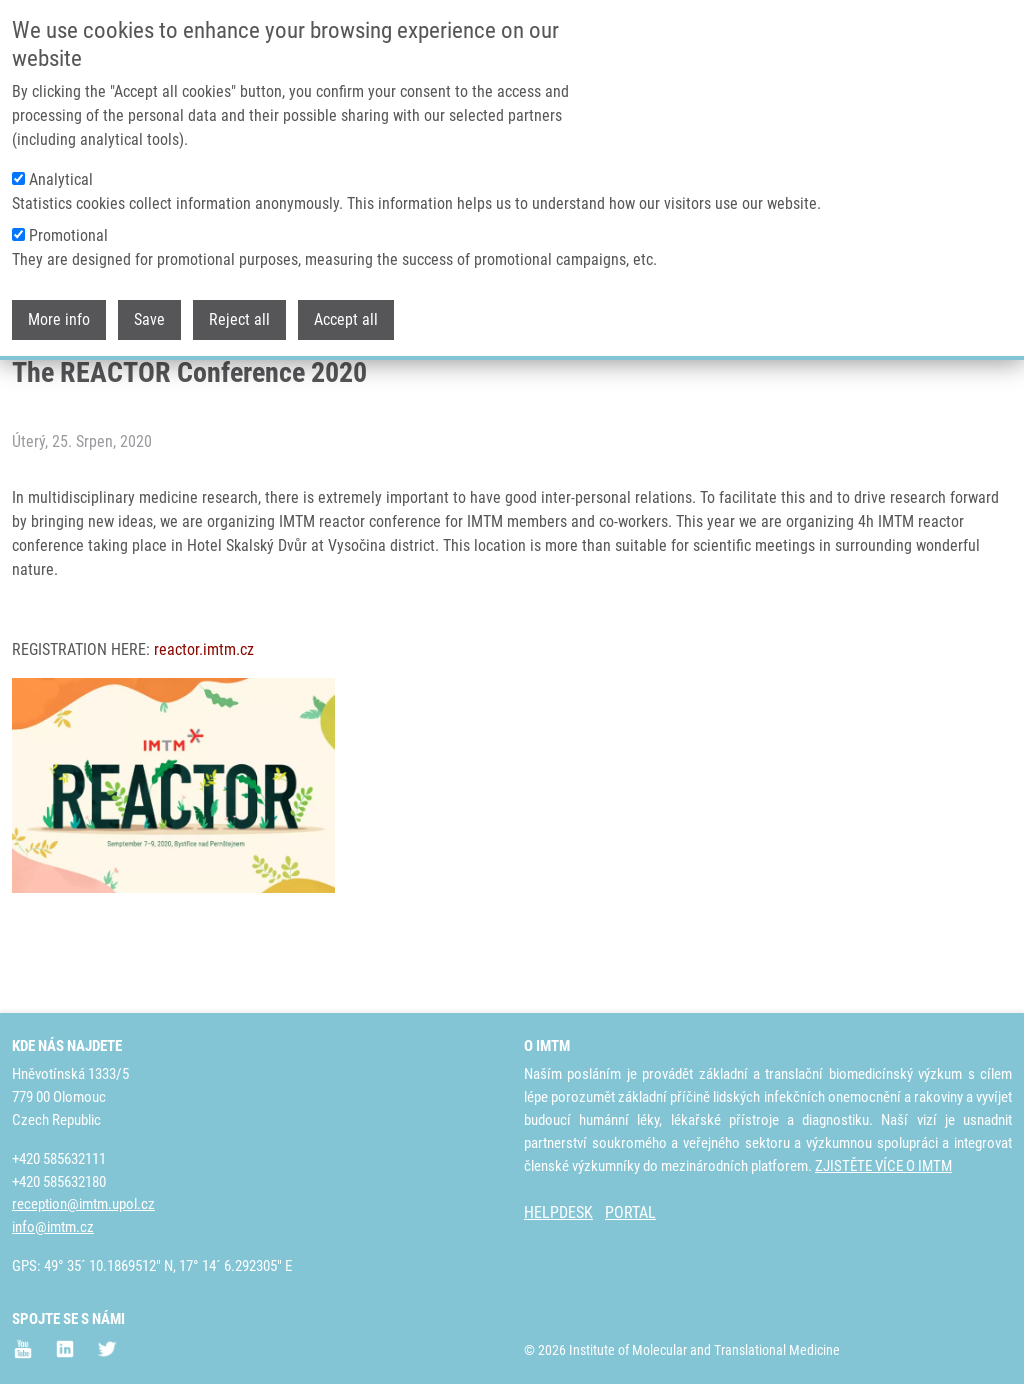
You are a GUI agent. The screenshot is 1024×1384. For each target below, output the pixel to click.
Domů (28, 385)
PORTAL (630, 1212)
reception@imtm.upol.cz (83, 1204)
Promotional (68, 227)
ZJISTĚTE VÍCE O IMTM (883, 1166)
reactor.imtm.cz (204, 721)
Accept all (346, 311)
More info (59, 311)
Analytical (61, 171)
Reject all (239, 311)
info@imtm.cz (53, 1227)
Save (149, 311)
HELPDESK (558, 1212)
